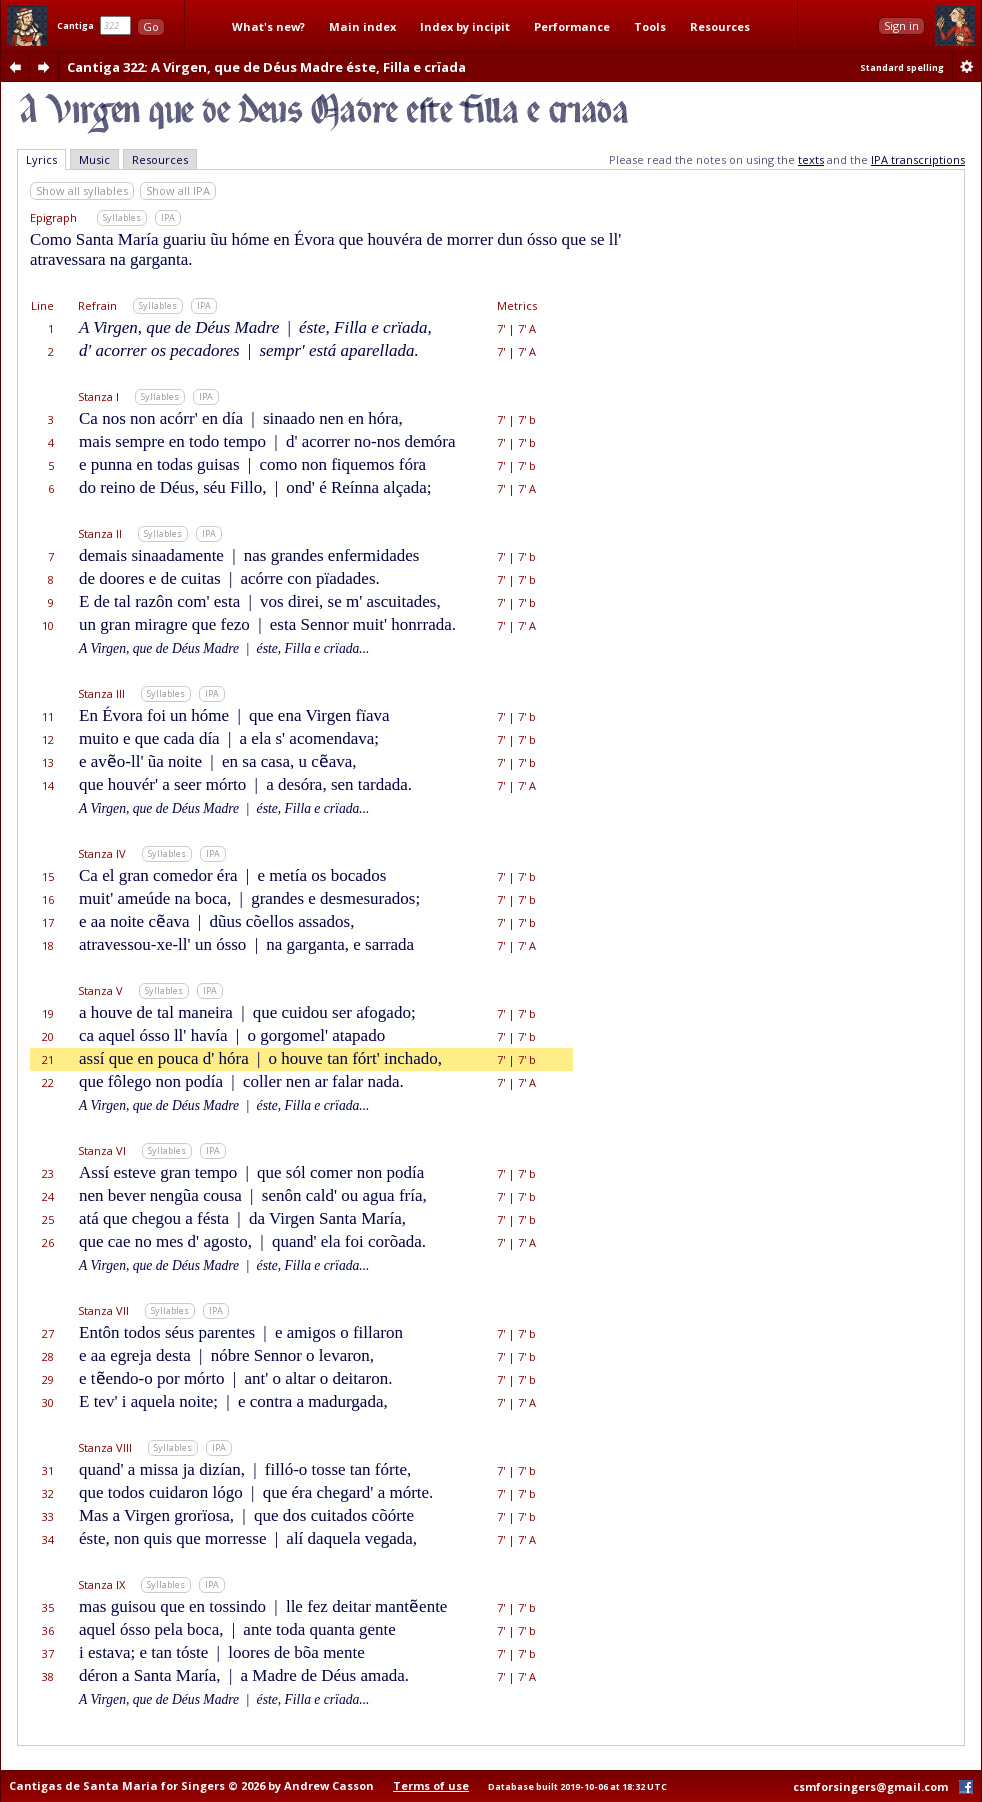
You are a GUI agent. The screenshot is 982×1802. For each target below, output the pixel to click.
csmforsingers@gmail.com (870, 1786)
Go (151, 26)
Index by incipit (465, 26)
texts (811, 159)
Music (94, 159)
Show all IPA (178, 190)
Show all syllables (82, 190)
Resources (720, 26)
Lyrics (41, 159)
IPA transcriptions (918, 159)
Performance (572, 26)
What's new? (268, 26)
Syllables (122, 217)
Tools (650, 26)
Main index (362, 26)
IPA (168, 217)
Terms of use (431, 1785)
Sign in (901, 25)
